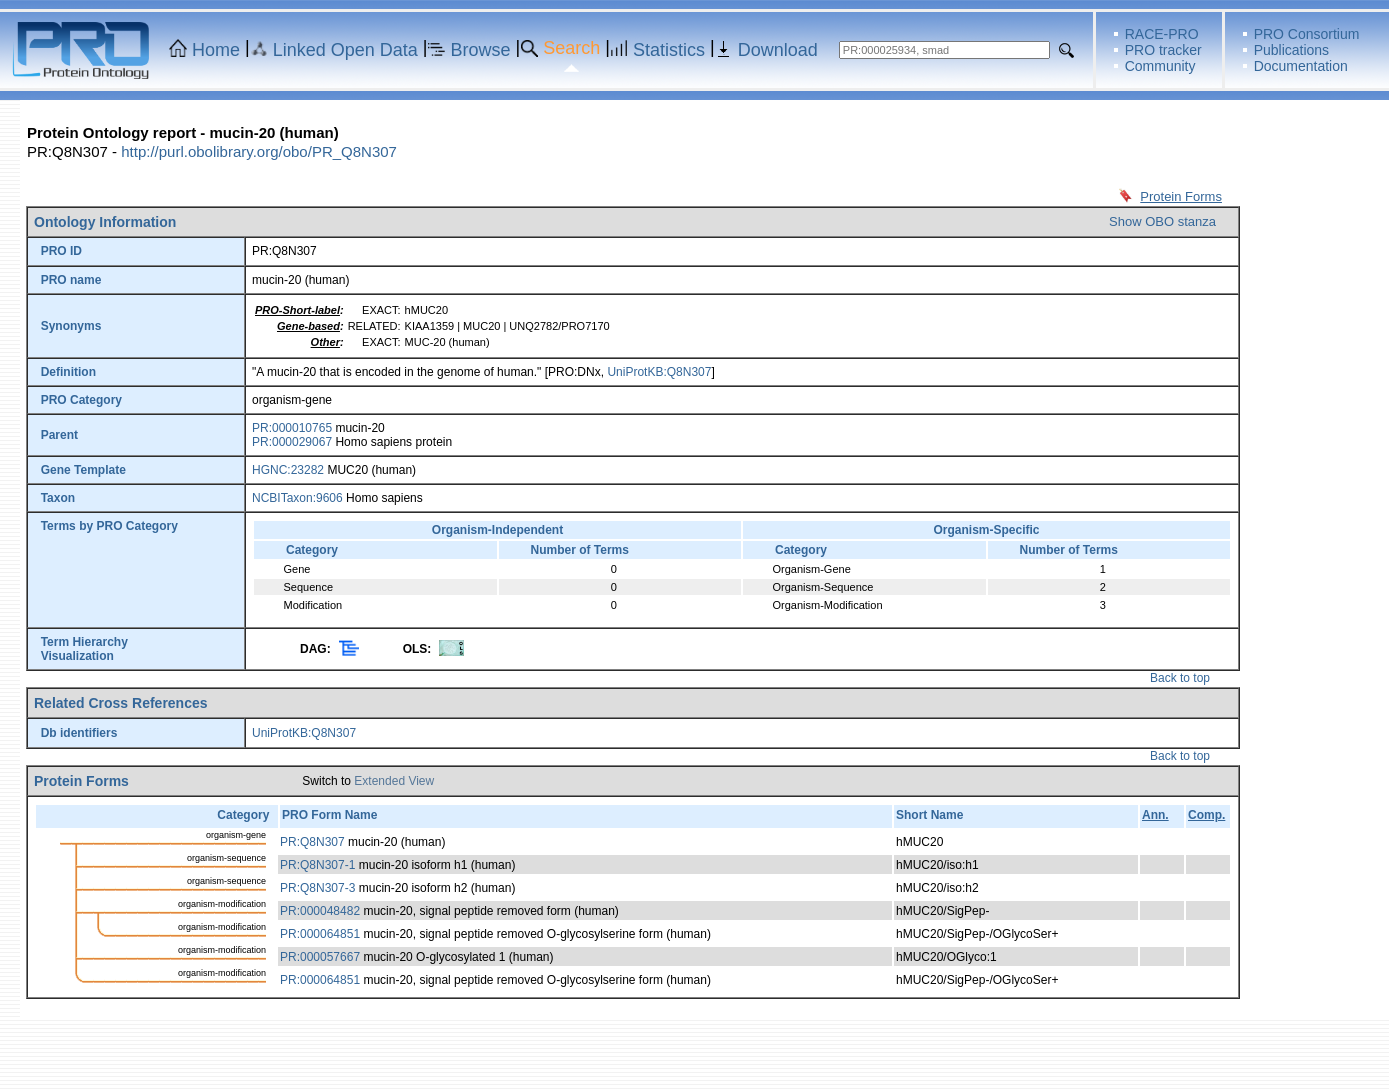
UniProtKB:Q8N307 (659, 372)
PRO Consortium (1307, 34)
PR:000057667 (320, 957)
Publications (1292, 50)
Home (216, 50)
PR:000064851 (320, 934)
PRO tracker (1163, 50)
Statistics (669, 50)
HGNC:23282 (288, 470)
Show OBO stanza (1162, 221)
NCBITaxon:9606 (297, 498)
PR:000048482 (320, 911)
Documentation (1301, 66)
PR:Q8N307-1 (317, 865)
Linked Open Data (345, 50)
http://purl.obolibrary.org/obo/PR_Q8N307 (259, 151)
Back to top (1180, 678)
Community (1160, 66)
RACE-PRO (1162, 34)
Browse (481, 50)
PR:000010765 (292, 428)
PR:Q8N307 (312, 842)
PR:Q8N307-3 (317, 888)
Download (778, 50)
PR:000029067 (292, 442)
